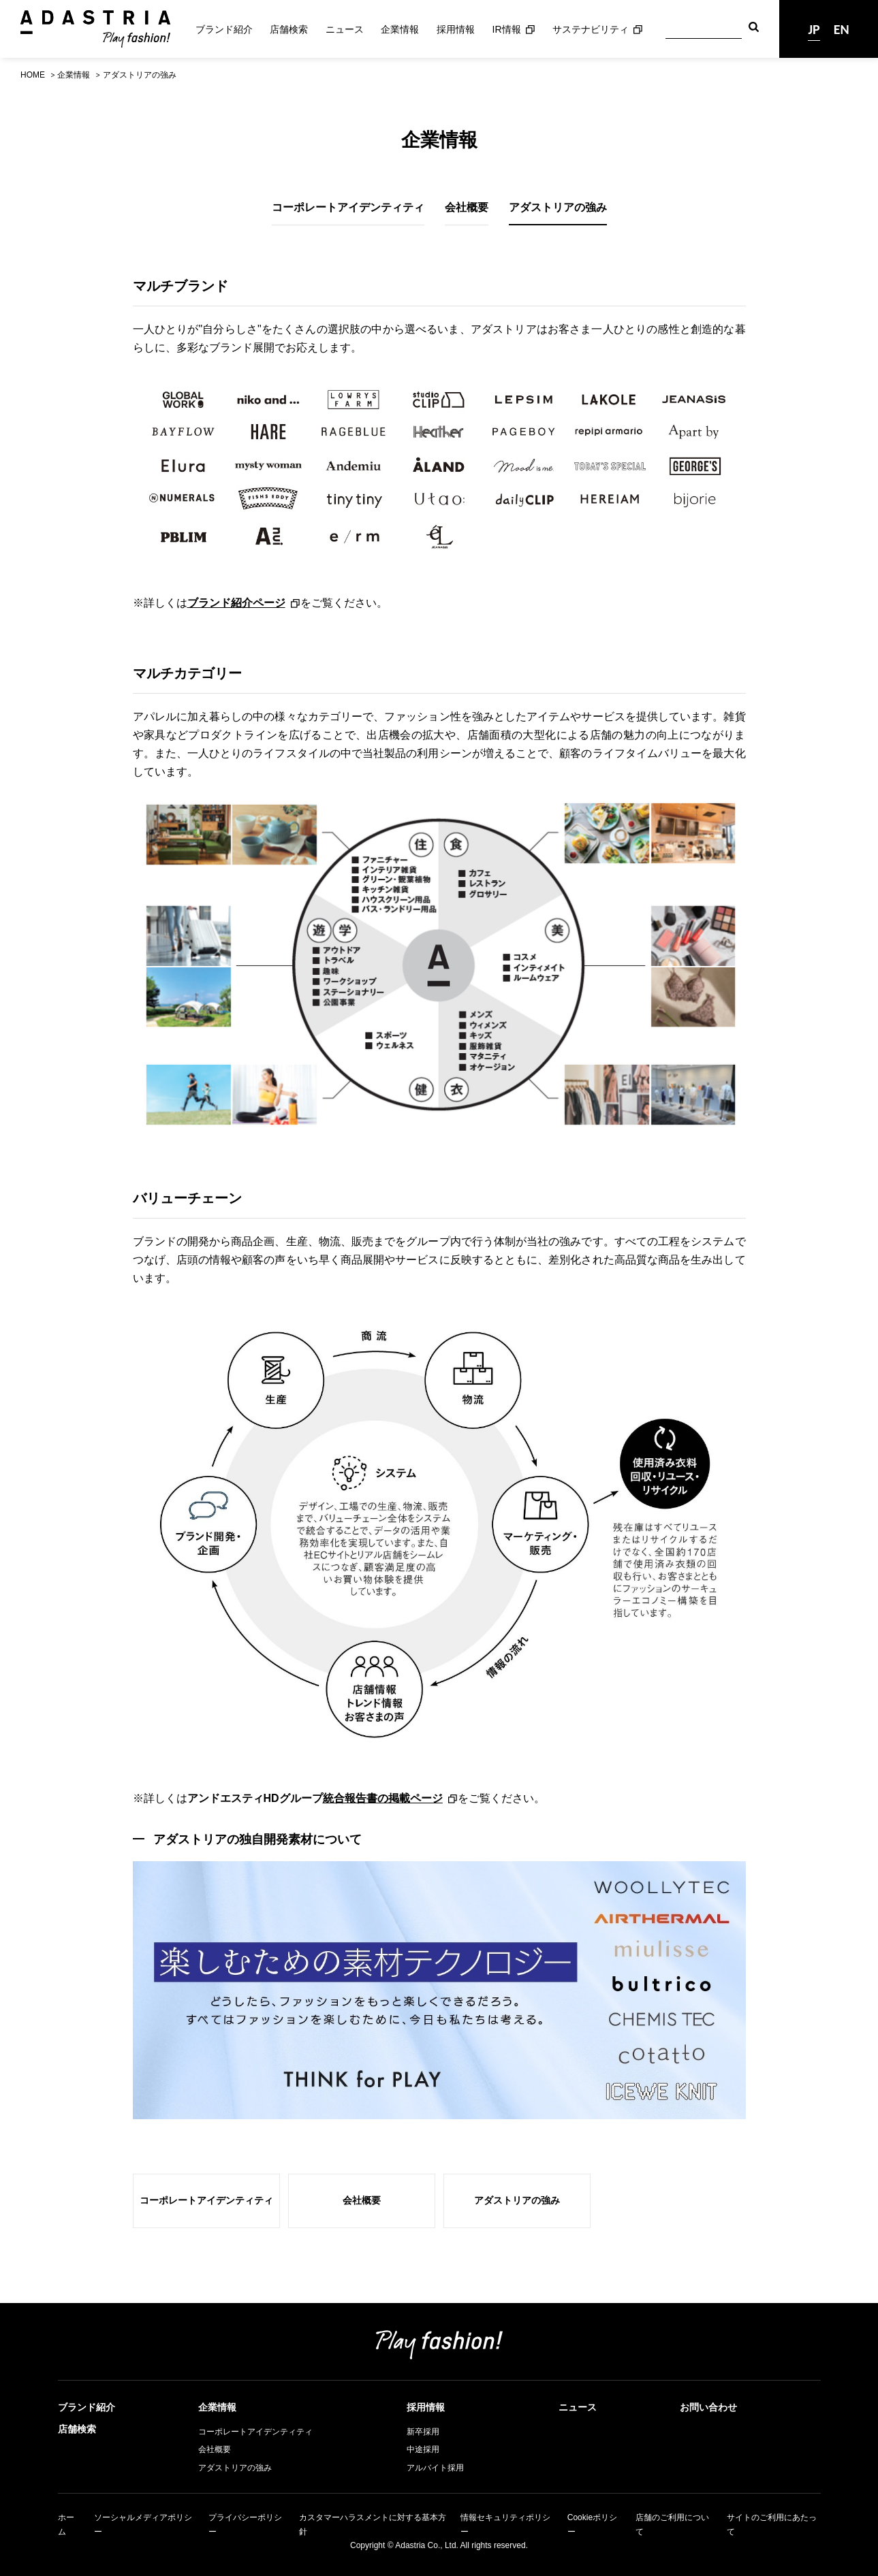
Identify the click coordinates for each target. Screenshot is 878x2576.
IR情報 (506, 29)
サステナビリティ (590, 29)
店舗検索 (289, 29)
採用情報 (456, 29)
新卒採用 (423, 2431)
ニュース (345, 29)
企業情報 (400, 29)
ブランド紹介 (224, 29)
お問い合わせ (708, 2407)
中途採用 (423, 2449)
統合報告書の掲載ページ (383, 1798)
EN (841, 29)
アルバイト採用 (435, 2468)
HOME (32, 75)
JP (813, 29)
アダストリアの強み (558, 207)
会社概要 (466, 207)
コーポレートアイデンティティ (348, 207)
